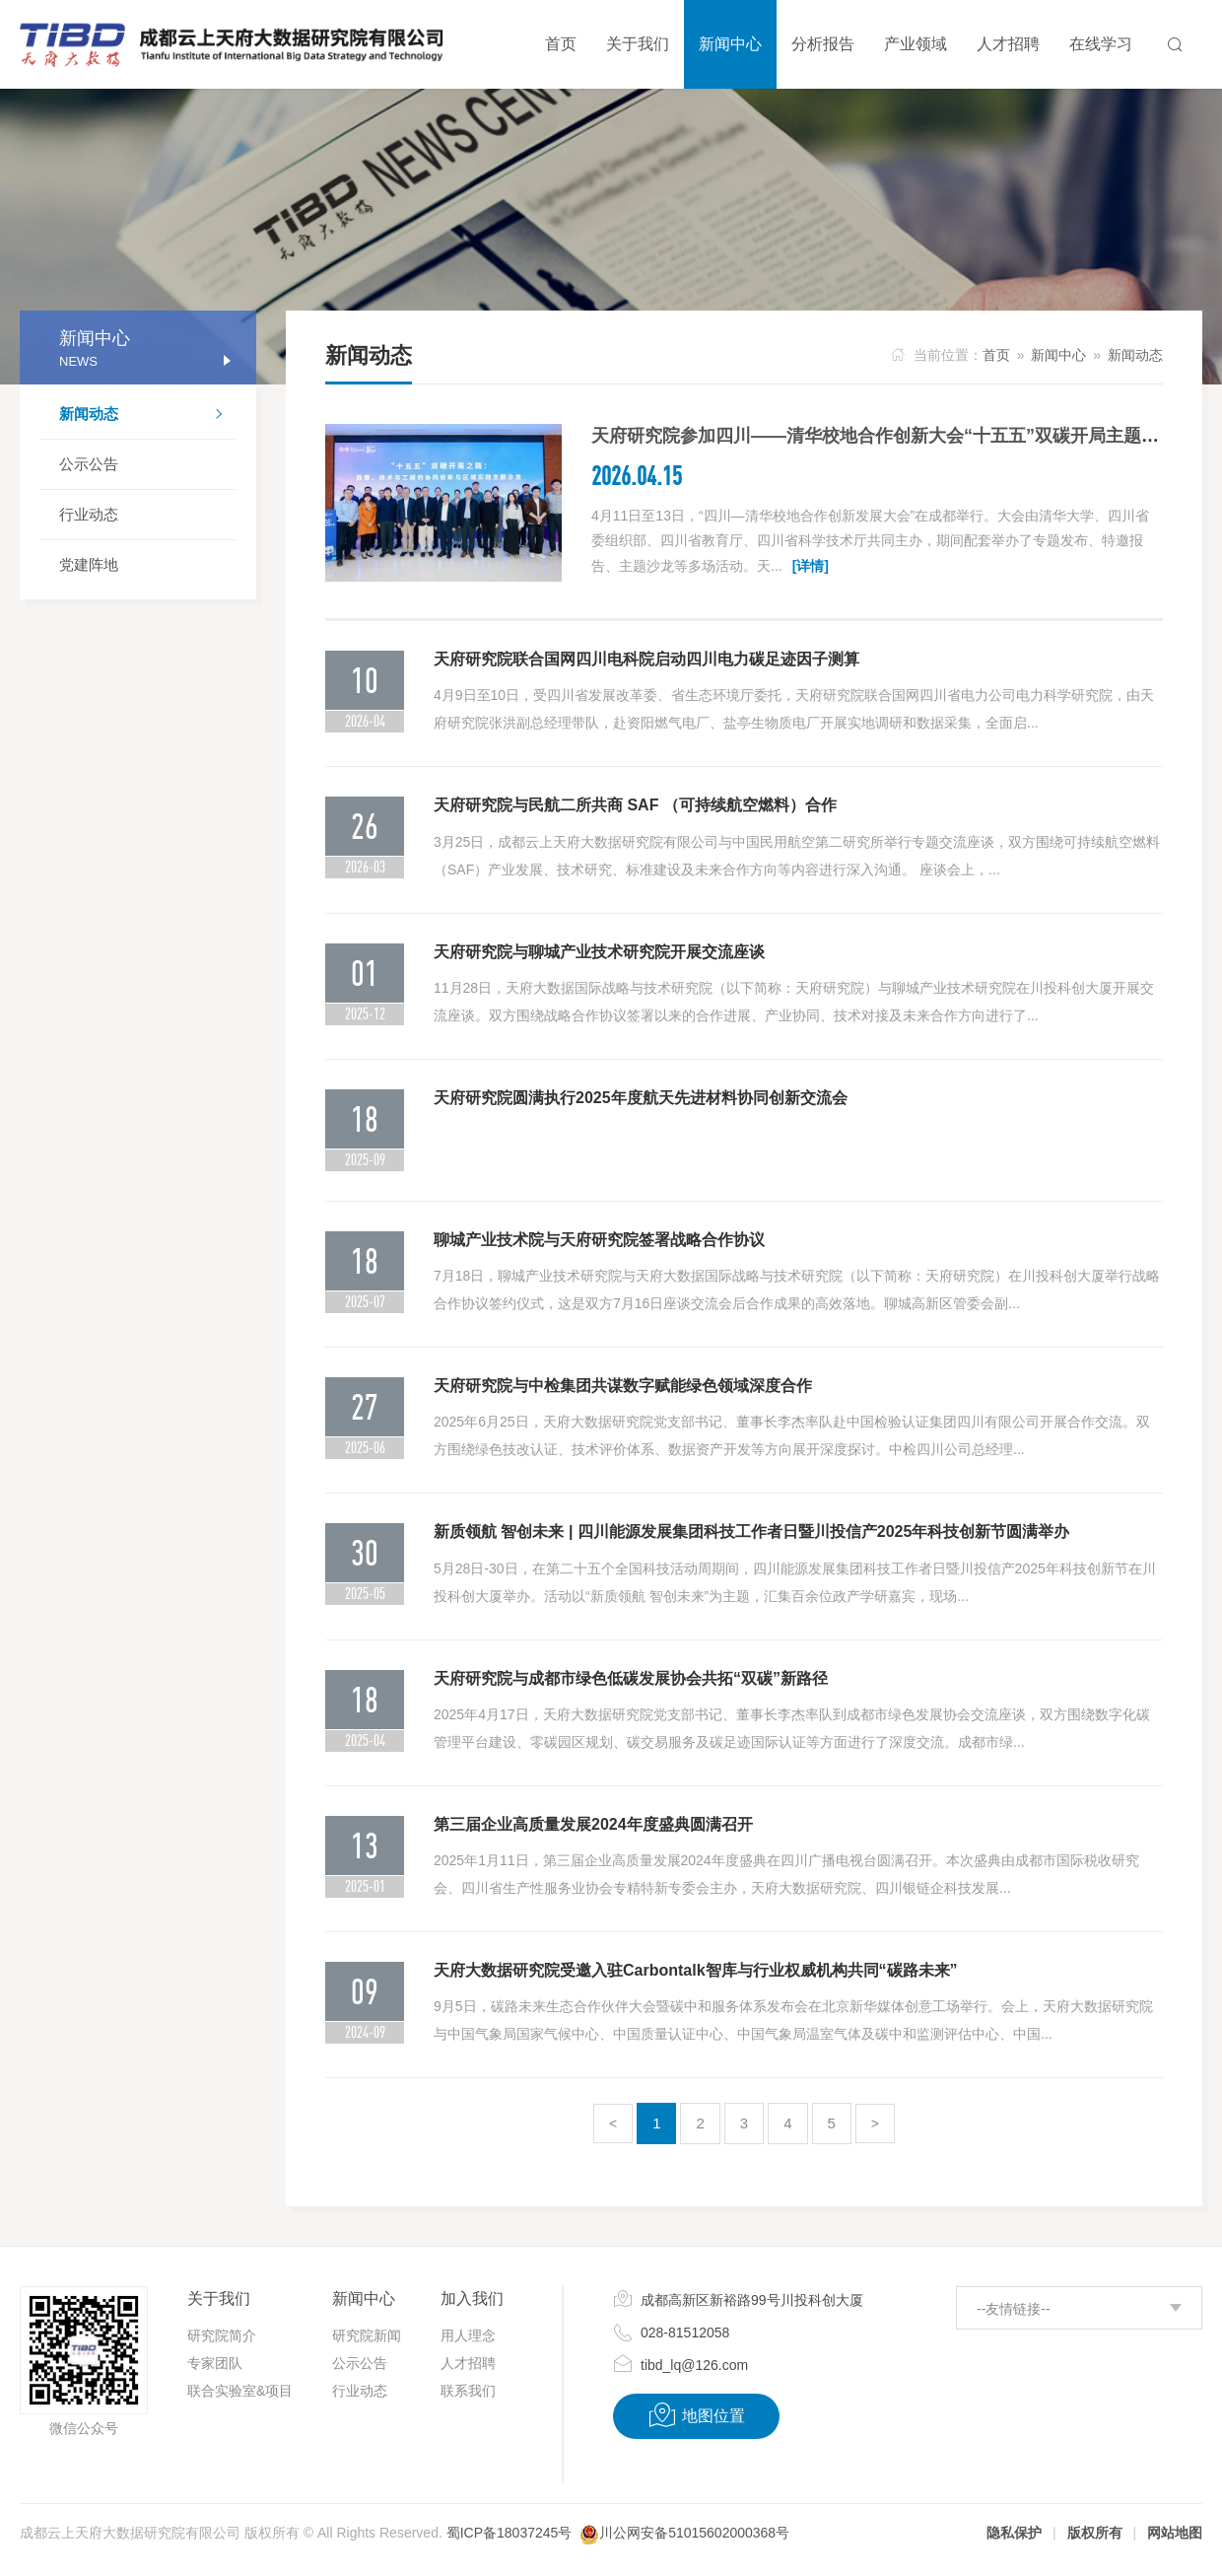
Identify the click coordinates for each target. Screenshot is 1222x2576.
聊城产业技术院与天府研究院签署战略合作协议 (599, 1239)
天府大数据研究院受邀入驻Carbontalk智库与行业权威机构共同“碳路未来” (696, 1970)
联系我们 (468, 2391)
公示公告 (88, 463)
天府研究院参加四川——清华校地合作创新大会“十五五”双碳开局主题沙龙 (884, 436)
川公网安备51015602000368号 (694, 2533)
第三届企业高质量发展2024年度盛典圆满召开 (593, 1824)
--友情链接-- (1014, 2309)
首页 (996, 355)
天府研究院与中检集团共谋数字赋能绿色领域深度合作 (623, 1385)
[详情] (810, 566)
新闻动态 (148, 416)
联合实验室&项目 (240, 2391)
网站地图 (1174, 2533)
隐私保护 (1014, 2533)
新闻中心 (1058, 355)
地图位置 (696, 2415)
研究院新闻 (366, 2335)
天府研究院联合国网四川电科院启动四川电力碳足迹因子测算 (646, 659)
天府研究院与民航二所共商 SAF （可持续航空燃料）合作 (635, 805)
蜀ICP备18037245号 (509, 2533)
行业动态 (88, 514)
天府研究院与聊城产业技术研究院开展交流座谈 (599, 951)
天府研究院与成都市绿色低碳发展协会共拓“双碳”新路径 (631, 1678)
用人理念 (468, 2335)
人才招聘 (468, 2363)
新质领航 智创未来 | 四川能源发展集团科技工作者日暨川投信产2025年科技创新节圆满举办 (751, 1531)
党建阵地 (88, 564)
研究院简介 (221, 2335)
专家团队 (214, 2363)
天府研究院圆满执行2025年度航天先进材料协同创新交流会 (641, 1097)
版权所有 (1094, 2533)
